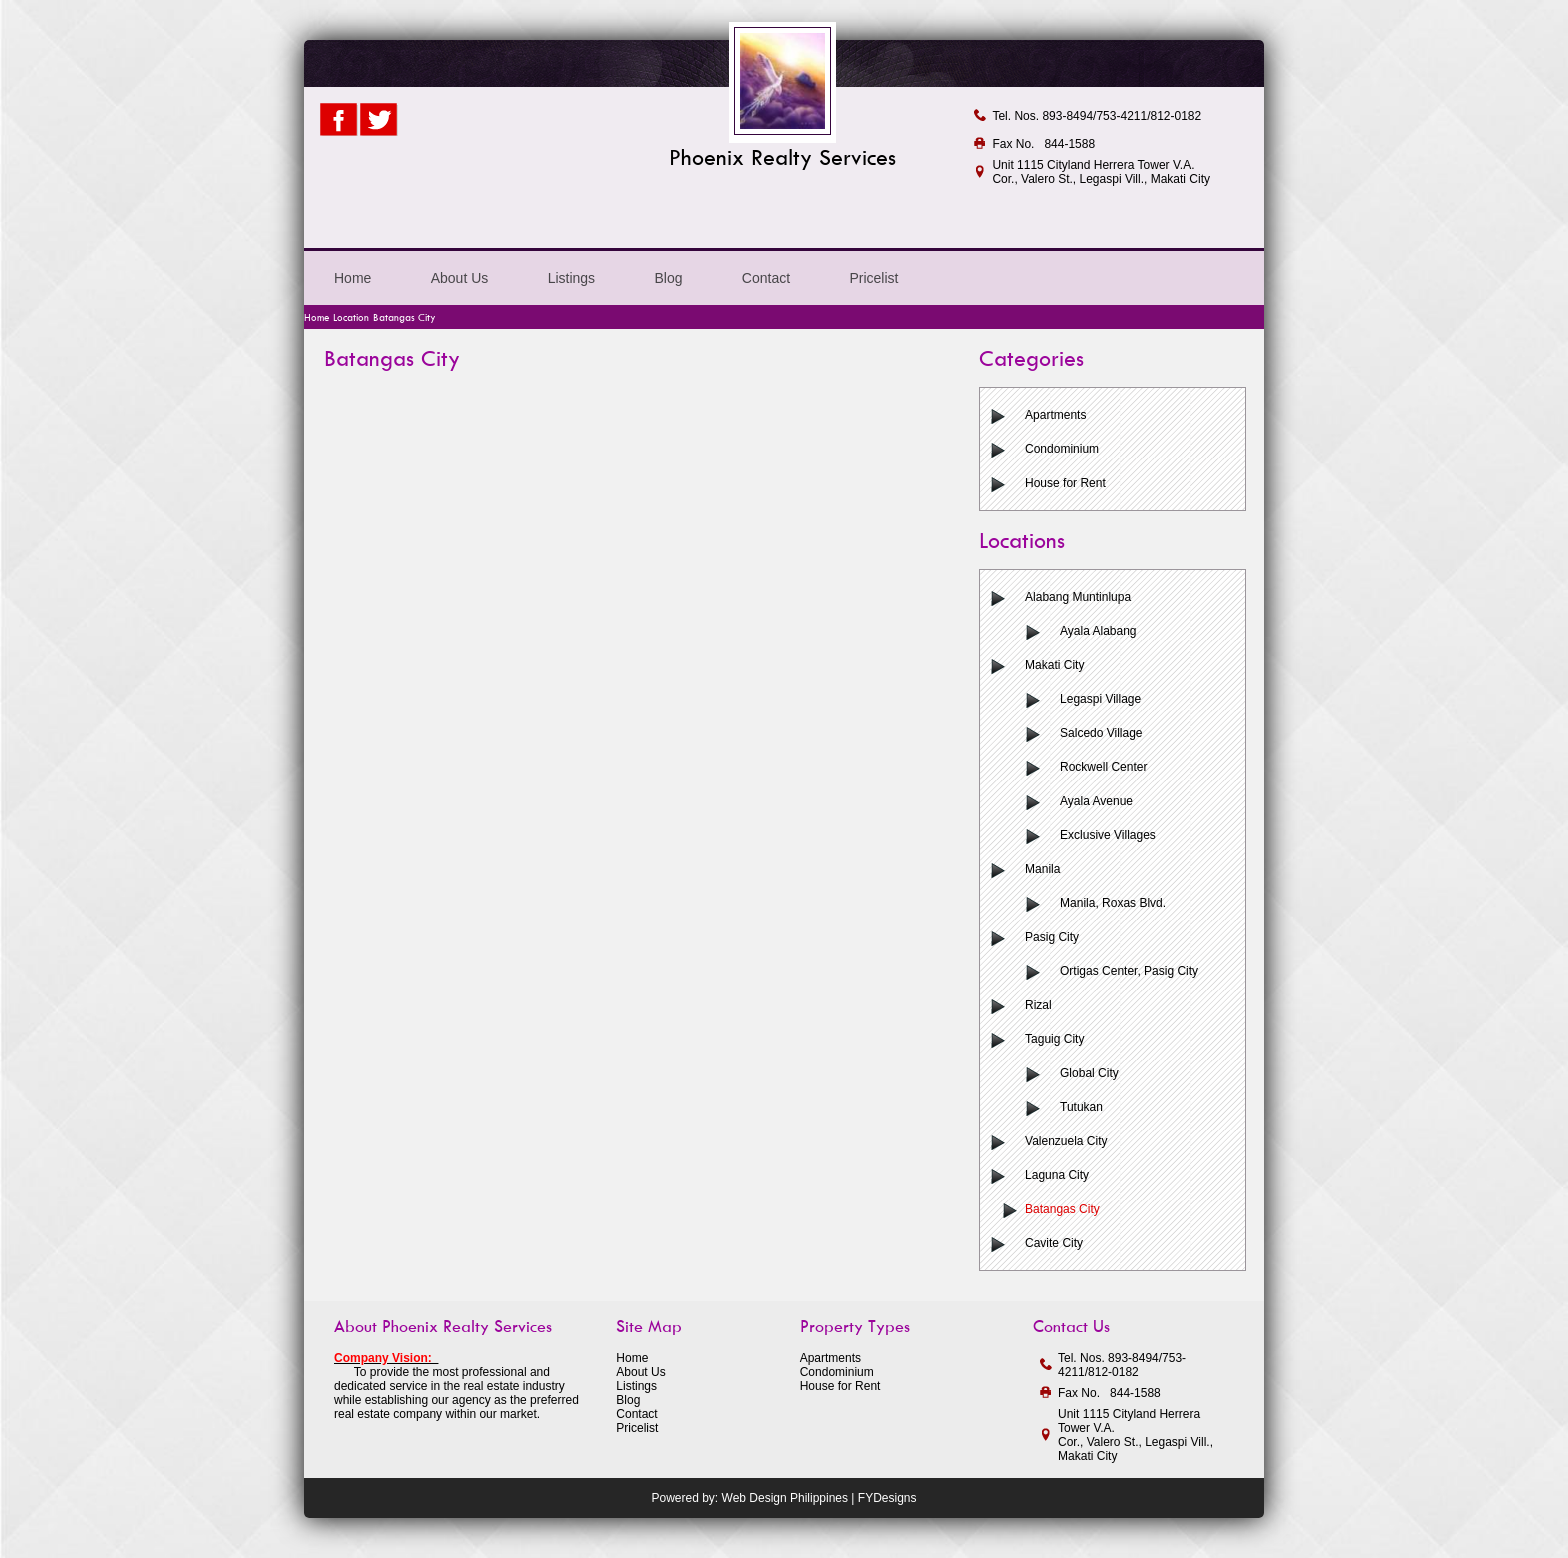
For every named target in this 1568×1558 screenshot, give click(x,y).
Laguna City (1057, 1175)
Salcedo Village (1101, 733)
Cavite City (1054, 1243)
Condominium (1062, 449)
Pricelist (873, 278)
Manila (1042, 869)
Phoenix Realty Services (782, 157)
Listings (571, 278)
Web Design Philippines (785, 1498)
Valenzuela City (1066, 1141)
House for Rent (1065, 483)
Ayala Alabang (1098, 631)
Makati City (1054, 665)
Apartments (1055, 415)
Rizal (1038, 1005)
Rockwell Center (1103, 767)
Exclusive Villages (1108, 835)
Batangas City (1062, 1209)
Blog (668, 278)
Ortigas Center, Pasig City (1129, 971)
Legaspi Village (1100, 699)
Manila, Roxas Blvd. (1113, 903)
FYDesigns (887, 1498)
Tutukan (1081, 1107)
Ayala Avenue (1096, 801)
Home (352, 278)
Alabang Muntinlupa (1078, 597)
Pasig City (1052, 937)
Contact (766, 278)
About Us (460, 278)
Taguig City (1054, 1039)
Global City (1089, 1073)
